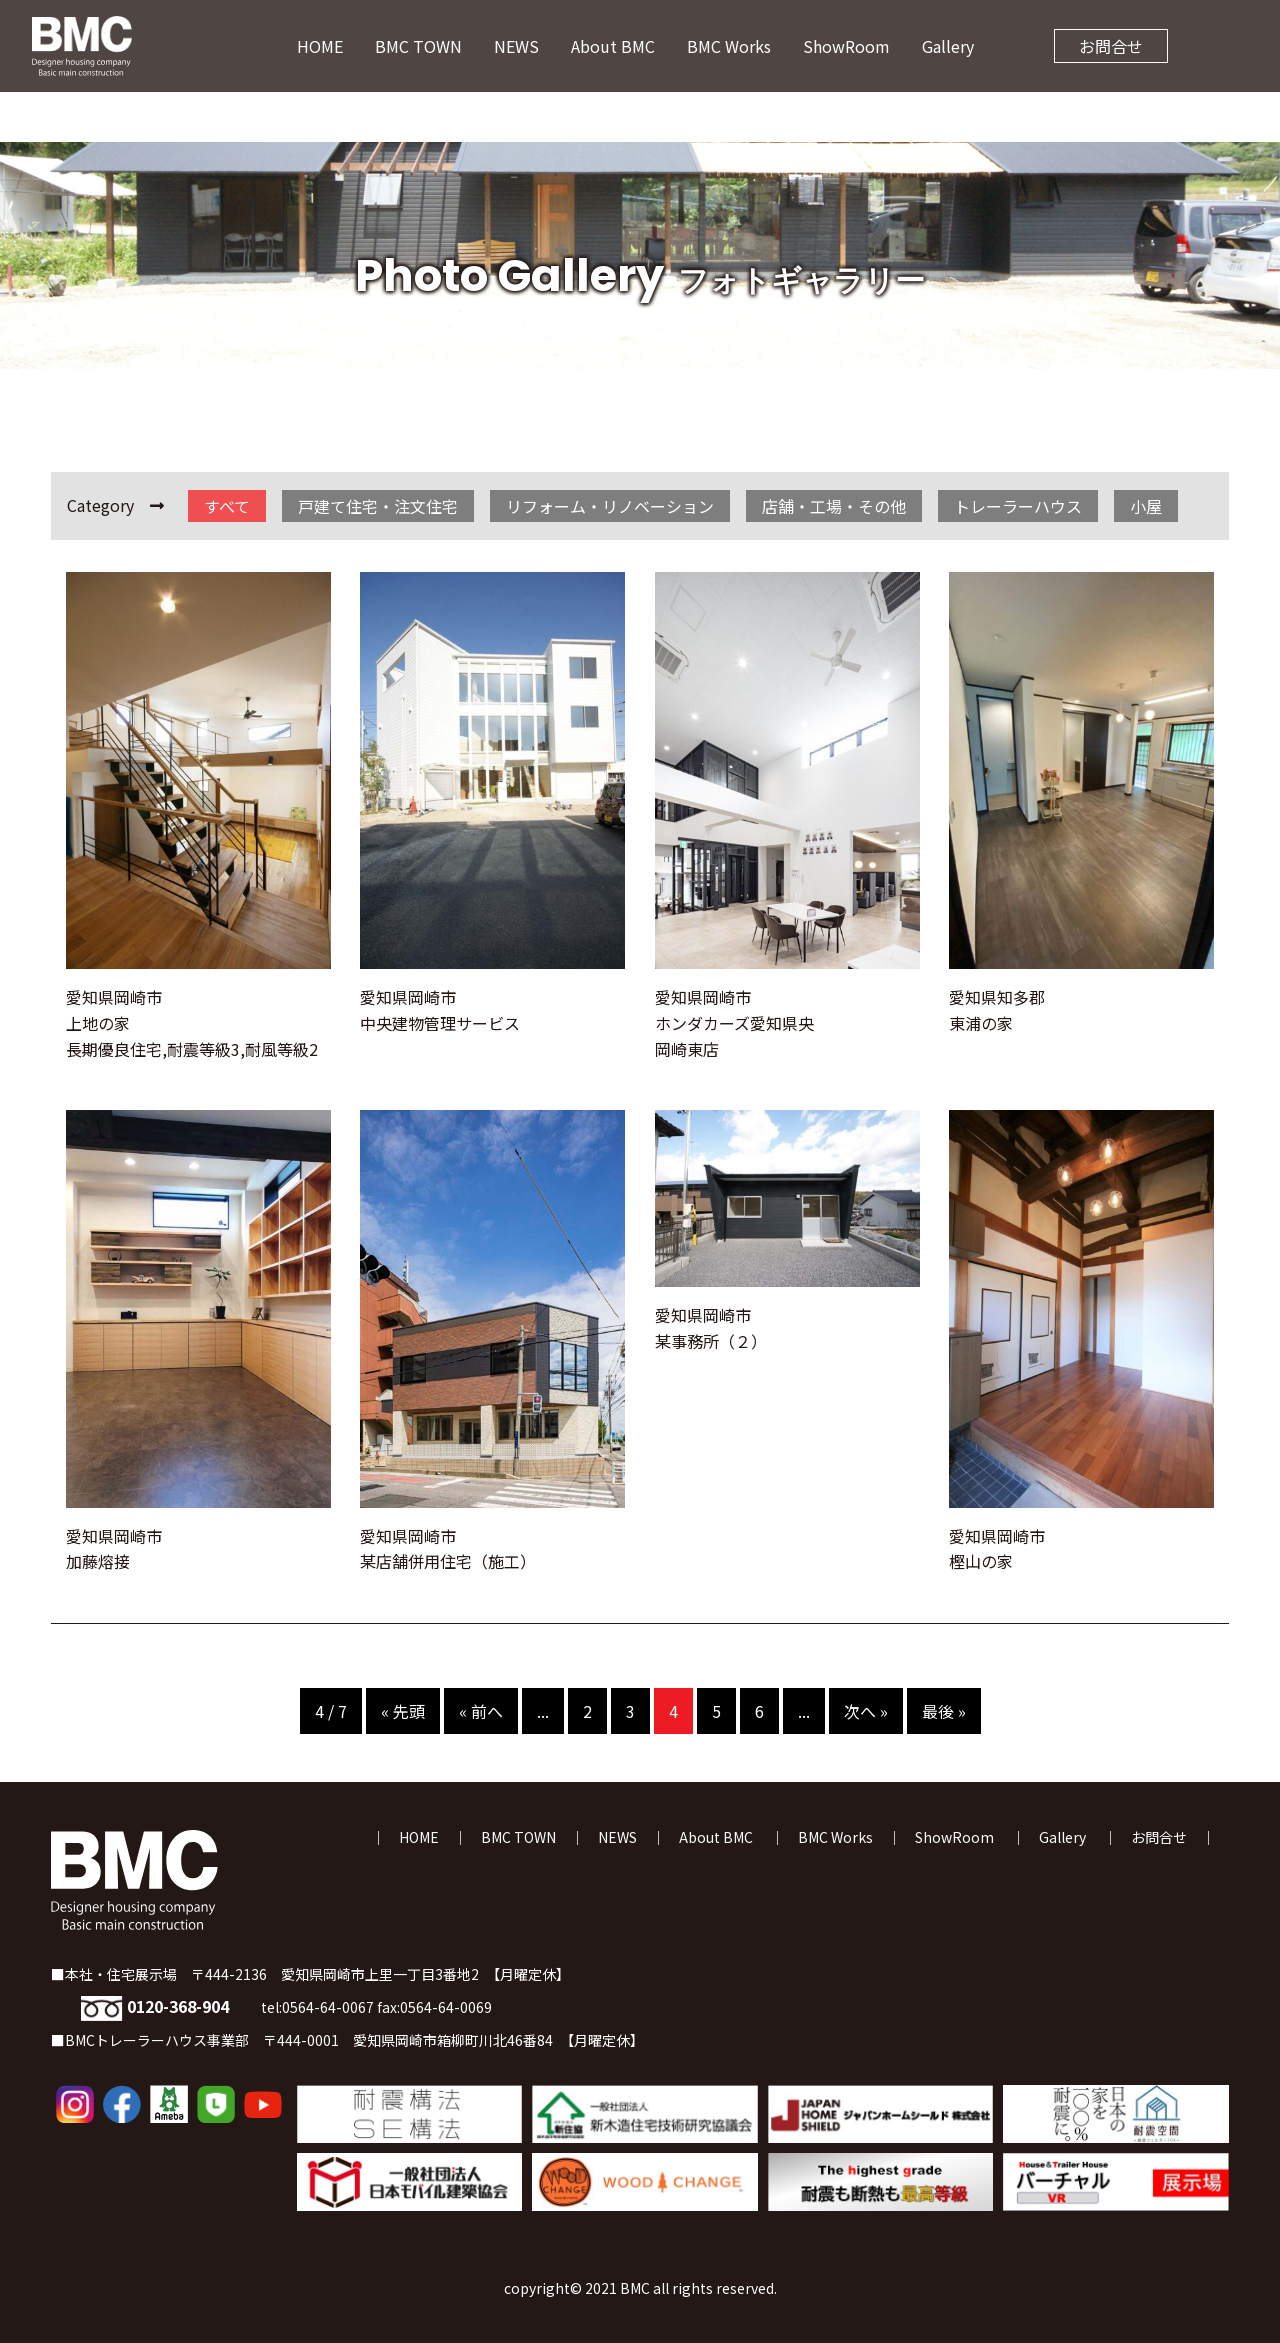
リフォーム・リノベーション (610, 506)
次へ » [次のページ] (866, 1711)
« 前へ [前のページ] (481, 1711)
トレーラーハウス (1018, 506)
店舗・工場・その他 (834, 506)
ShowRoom (846, 46)
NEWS (516, 46)
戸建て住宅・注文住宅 (378, 506)
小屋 (1146, 506)
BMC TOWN (418, 46)
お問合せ (1111, 46)
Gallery (948, 46)
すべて (227, 506)
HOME (320, 46)
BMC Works (729, 46)
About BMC (613, 46)
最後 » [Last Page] (944, 1711)
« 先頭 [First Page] (403, 1711)
